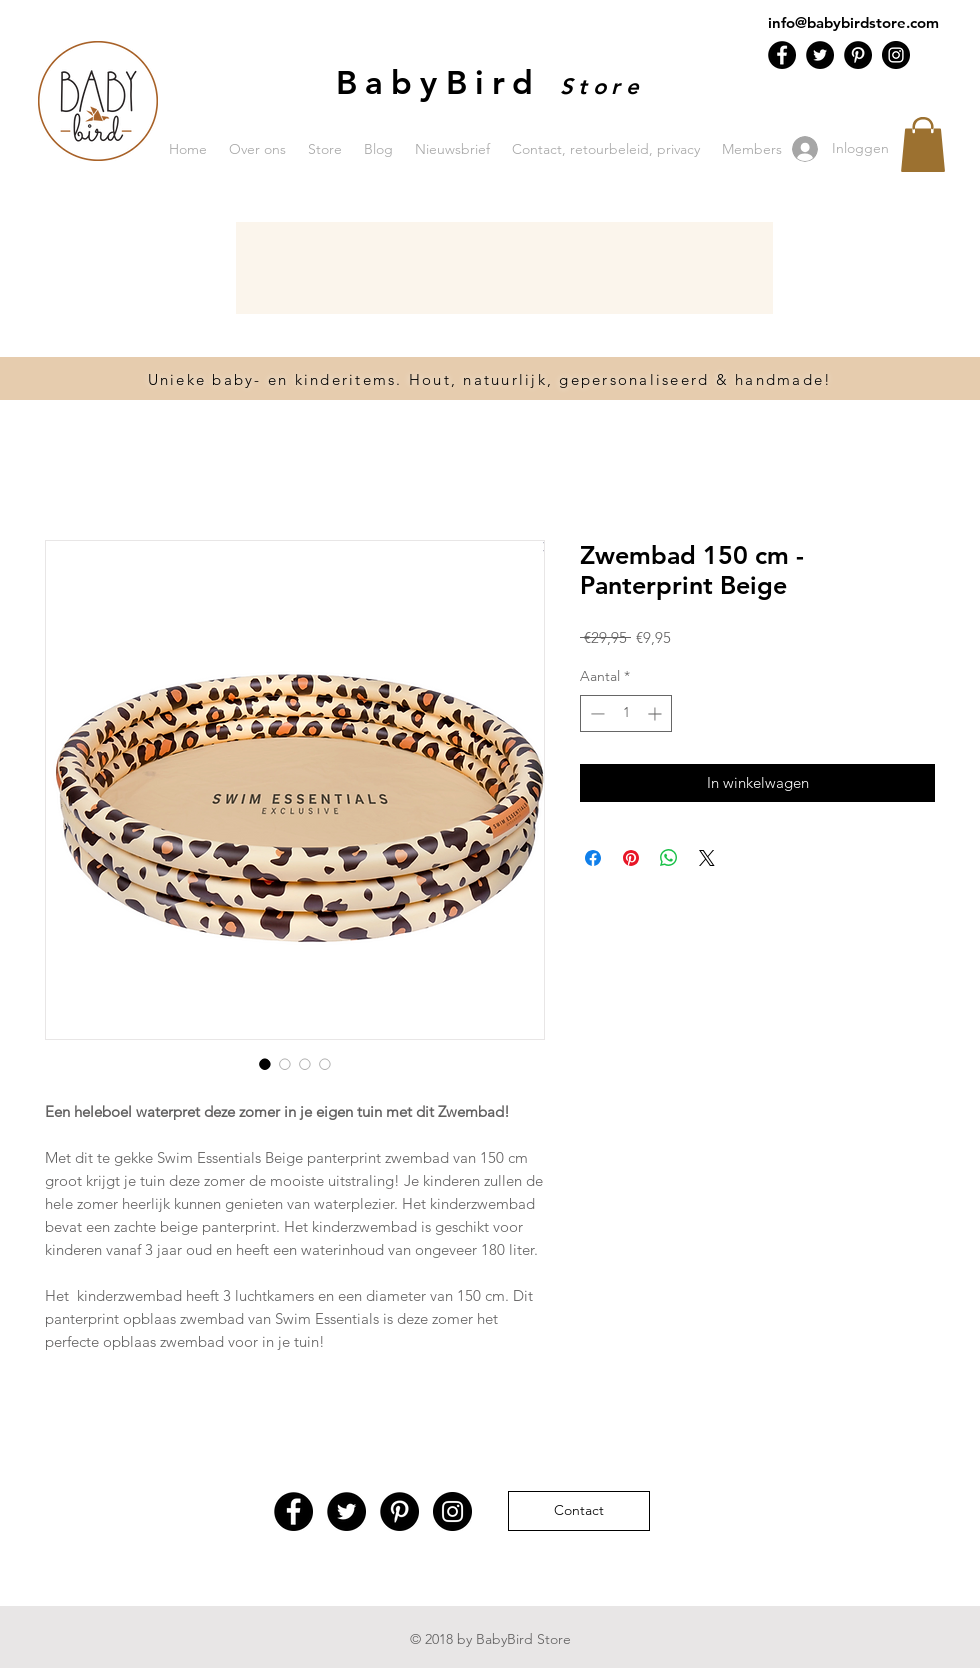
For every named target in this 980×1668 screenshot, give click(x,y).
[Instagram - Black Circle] (896, 55)
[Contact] (579, 1511)
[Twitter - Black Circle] (820, 55)
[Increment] (656, 713)
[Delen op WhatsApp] (669, 858)
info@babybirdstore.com (853, 22)
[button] (923, 144)
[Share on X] (707, 858)
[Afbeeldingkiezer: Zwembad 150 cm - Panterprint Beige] (265, 1064)
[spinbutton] (626, 713)
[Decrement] (595, 713)
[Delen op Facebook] (593, 858)
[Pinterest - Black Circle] (858, 55)
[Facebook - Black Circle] (782, 55)
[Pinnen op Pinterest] (631, 858)
